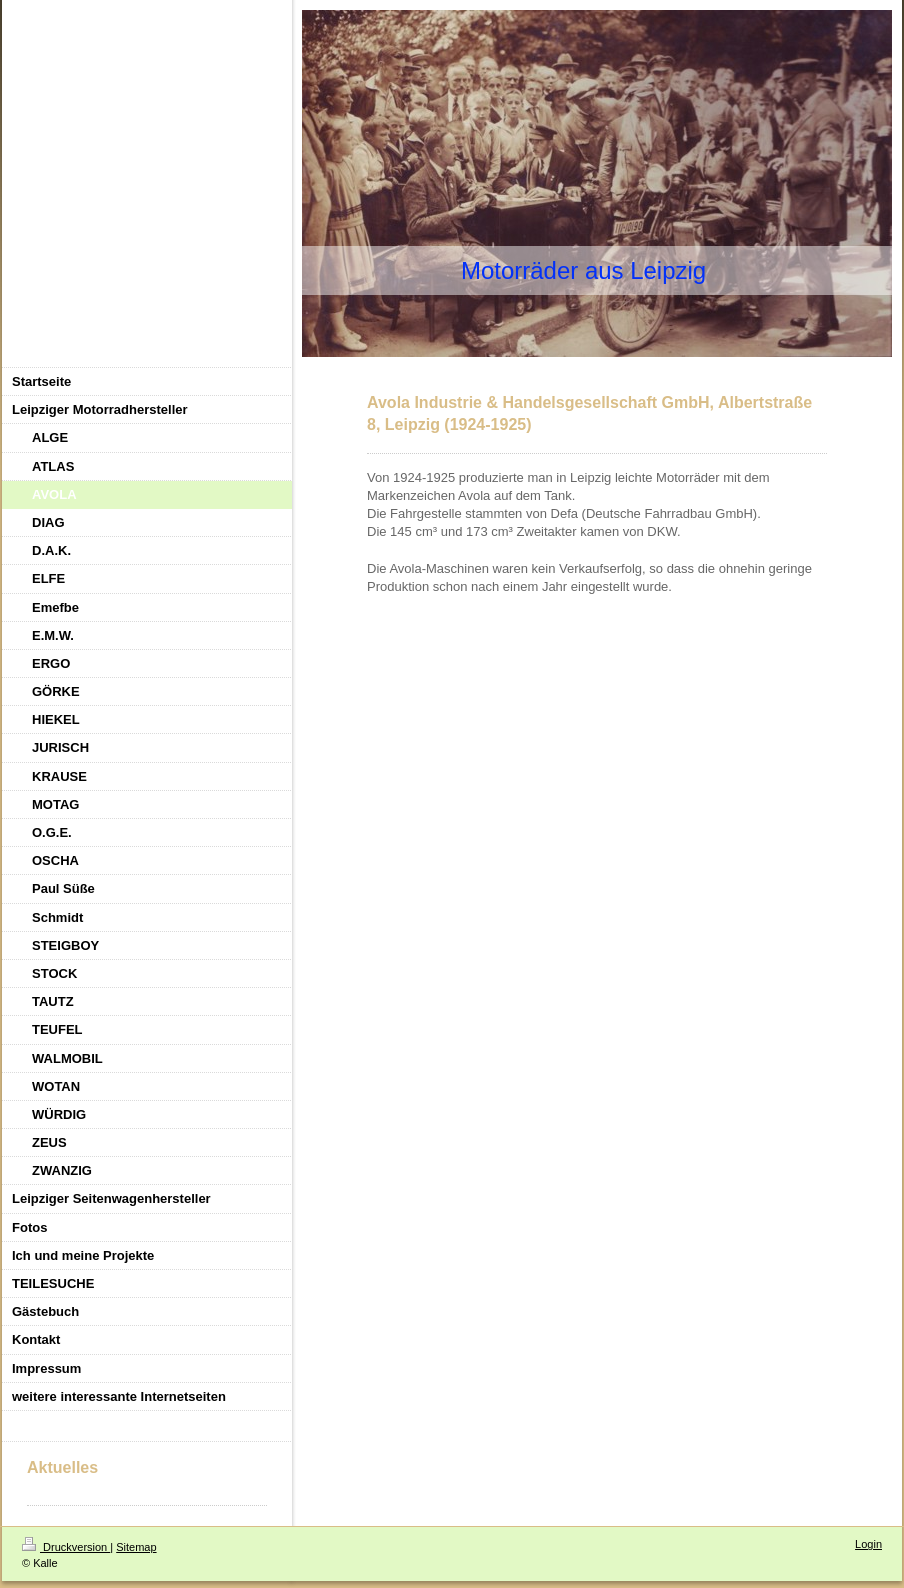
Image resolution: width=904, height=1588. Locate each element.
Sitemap (136, 1547)
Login (868, 1544)
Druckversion (66, 1547)
